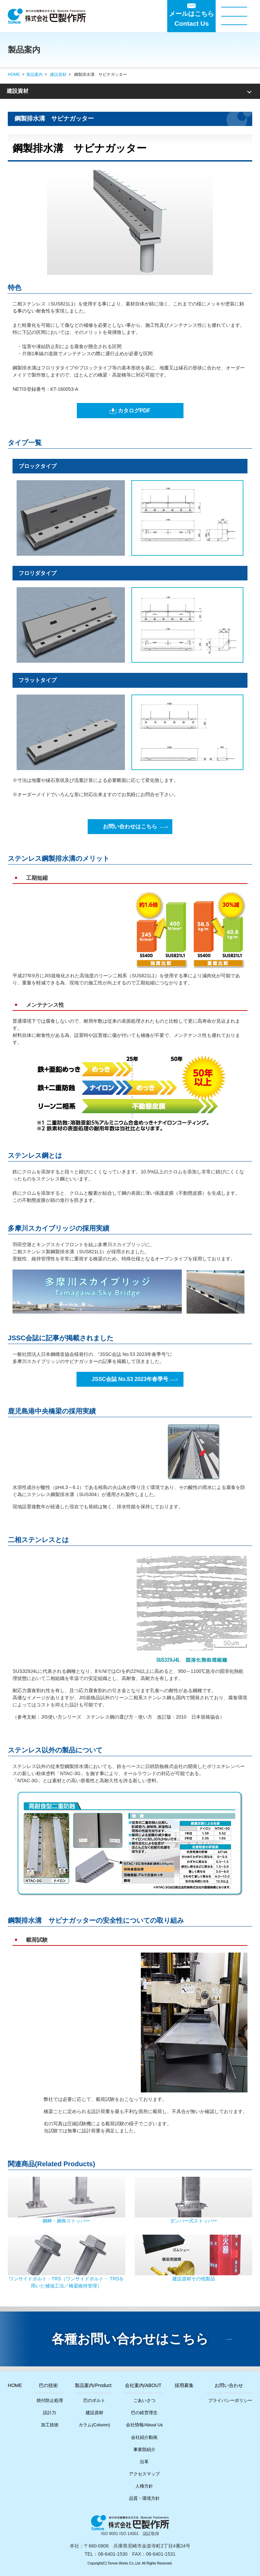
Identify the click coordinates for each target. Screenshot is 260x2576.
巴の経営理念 (144, 2412)
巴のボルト (94, 2400)
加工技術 (50, 2424)
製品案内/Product (93, 2385)
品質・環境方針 (144, 2498)
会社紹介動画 (144, 2437)
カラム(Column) (94, 2424)
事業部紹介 (144, 2449)
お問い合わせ (229, 2385)
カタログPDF (134, 410)
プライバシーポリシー (230, 2400)
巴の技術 (48, 2385)
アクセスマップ (144, 2473)
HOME (14, 74)
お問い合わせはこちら (130, 826)
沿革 (144, 2461)
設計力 (49, 2412)
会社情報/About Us (144, 2424)
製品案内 (34, 74)
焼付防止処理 (50, 2400)
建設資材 (58, 74)
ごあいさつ (144, 2400)
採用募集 (184, 2385)
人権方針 (144, 2486)
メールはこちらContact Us (191, 18)
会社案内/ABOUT (143, 2385)
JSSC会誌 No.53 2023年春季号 (130, 1379)
